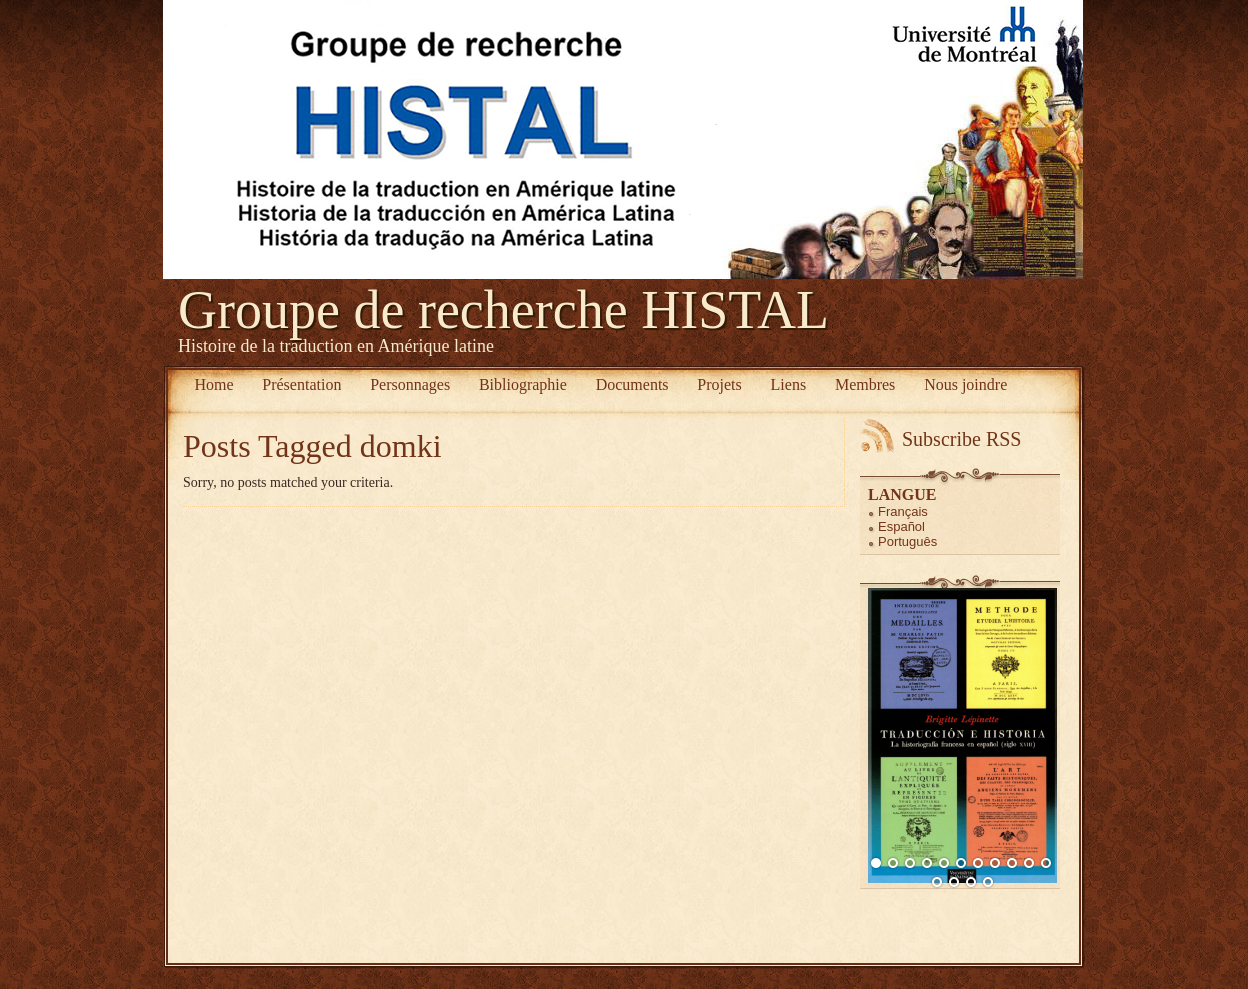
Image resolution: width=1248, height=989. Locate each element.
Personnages (410, 384)
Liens (789, 384)
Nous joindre (965, 384)
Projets (719, 384)
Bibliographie (523, 384)
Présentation (301, 384)
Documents (632, 384)
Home (213, 384)
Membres (865, 384)
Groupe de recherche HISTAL (503, 310)
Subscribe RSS (961, 439)
